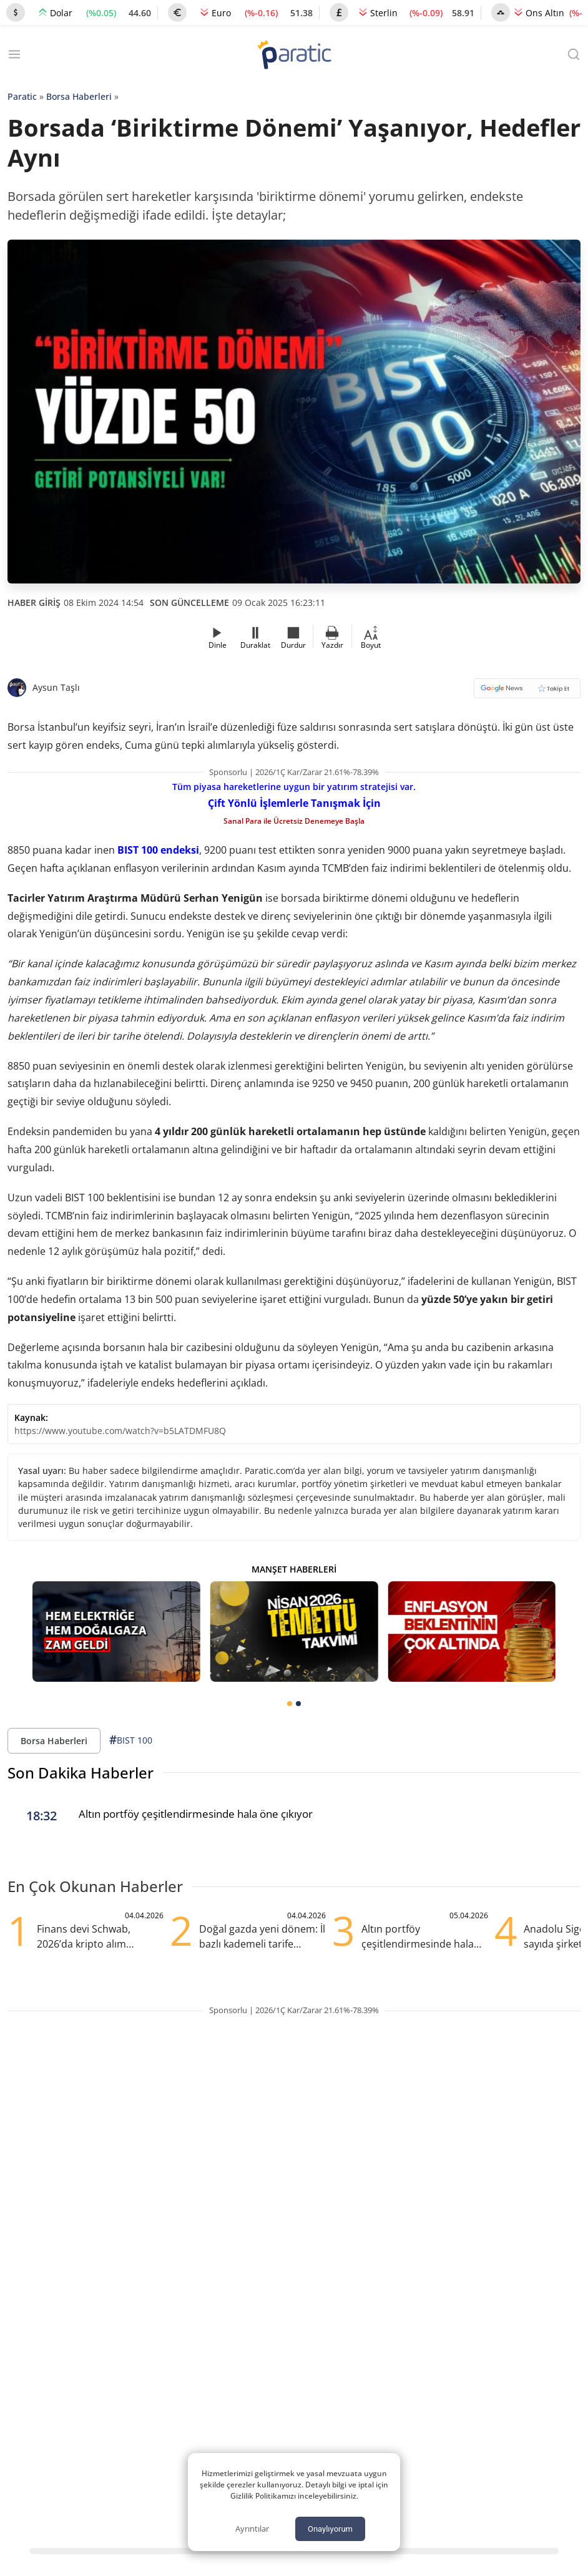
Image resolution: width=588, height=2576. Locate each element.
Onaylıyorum (330, 2529)
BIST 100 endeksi (158, 850)
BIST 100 (130, 1740)
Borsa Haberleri (79, 96)
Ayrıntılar (252, 2528)
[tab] (289, 1703)
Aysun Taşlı (56, 687)
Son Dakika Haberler (80, 1772)
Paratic (22, 96)
